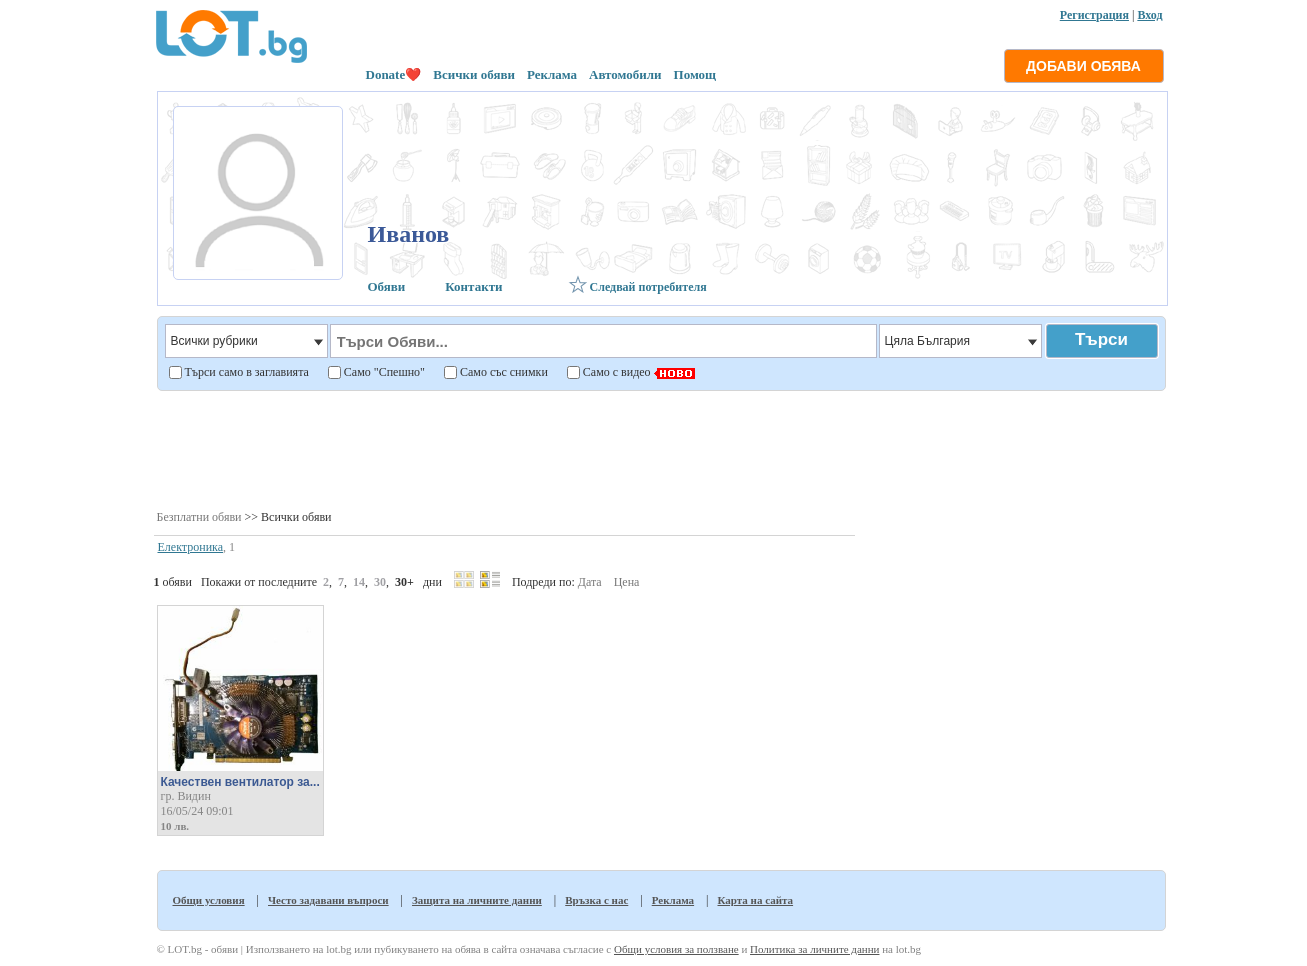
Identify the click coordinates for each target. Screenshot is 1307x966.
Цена (627, 582)
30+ (404, 582)
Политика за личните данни (814, 949)
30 (380, 582)
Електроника (191, 547)
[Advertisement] (660, 449)
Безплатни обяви (199, 517)
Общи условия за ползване (676, 949)
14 (359, 582)
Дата (590, 582)
